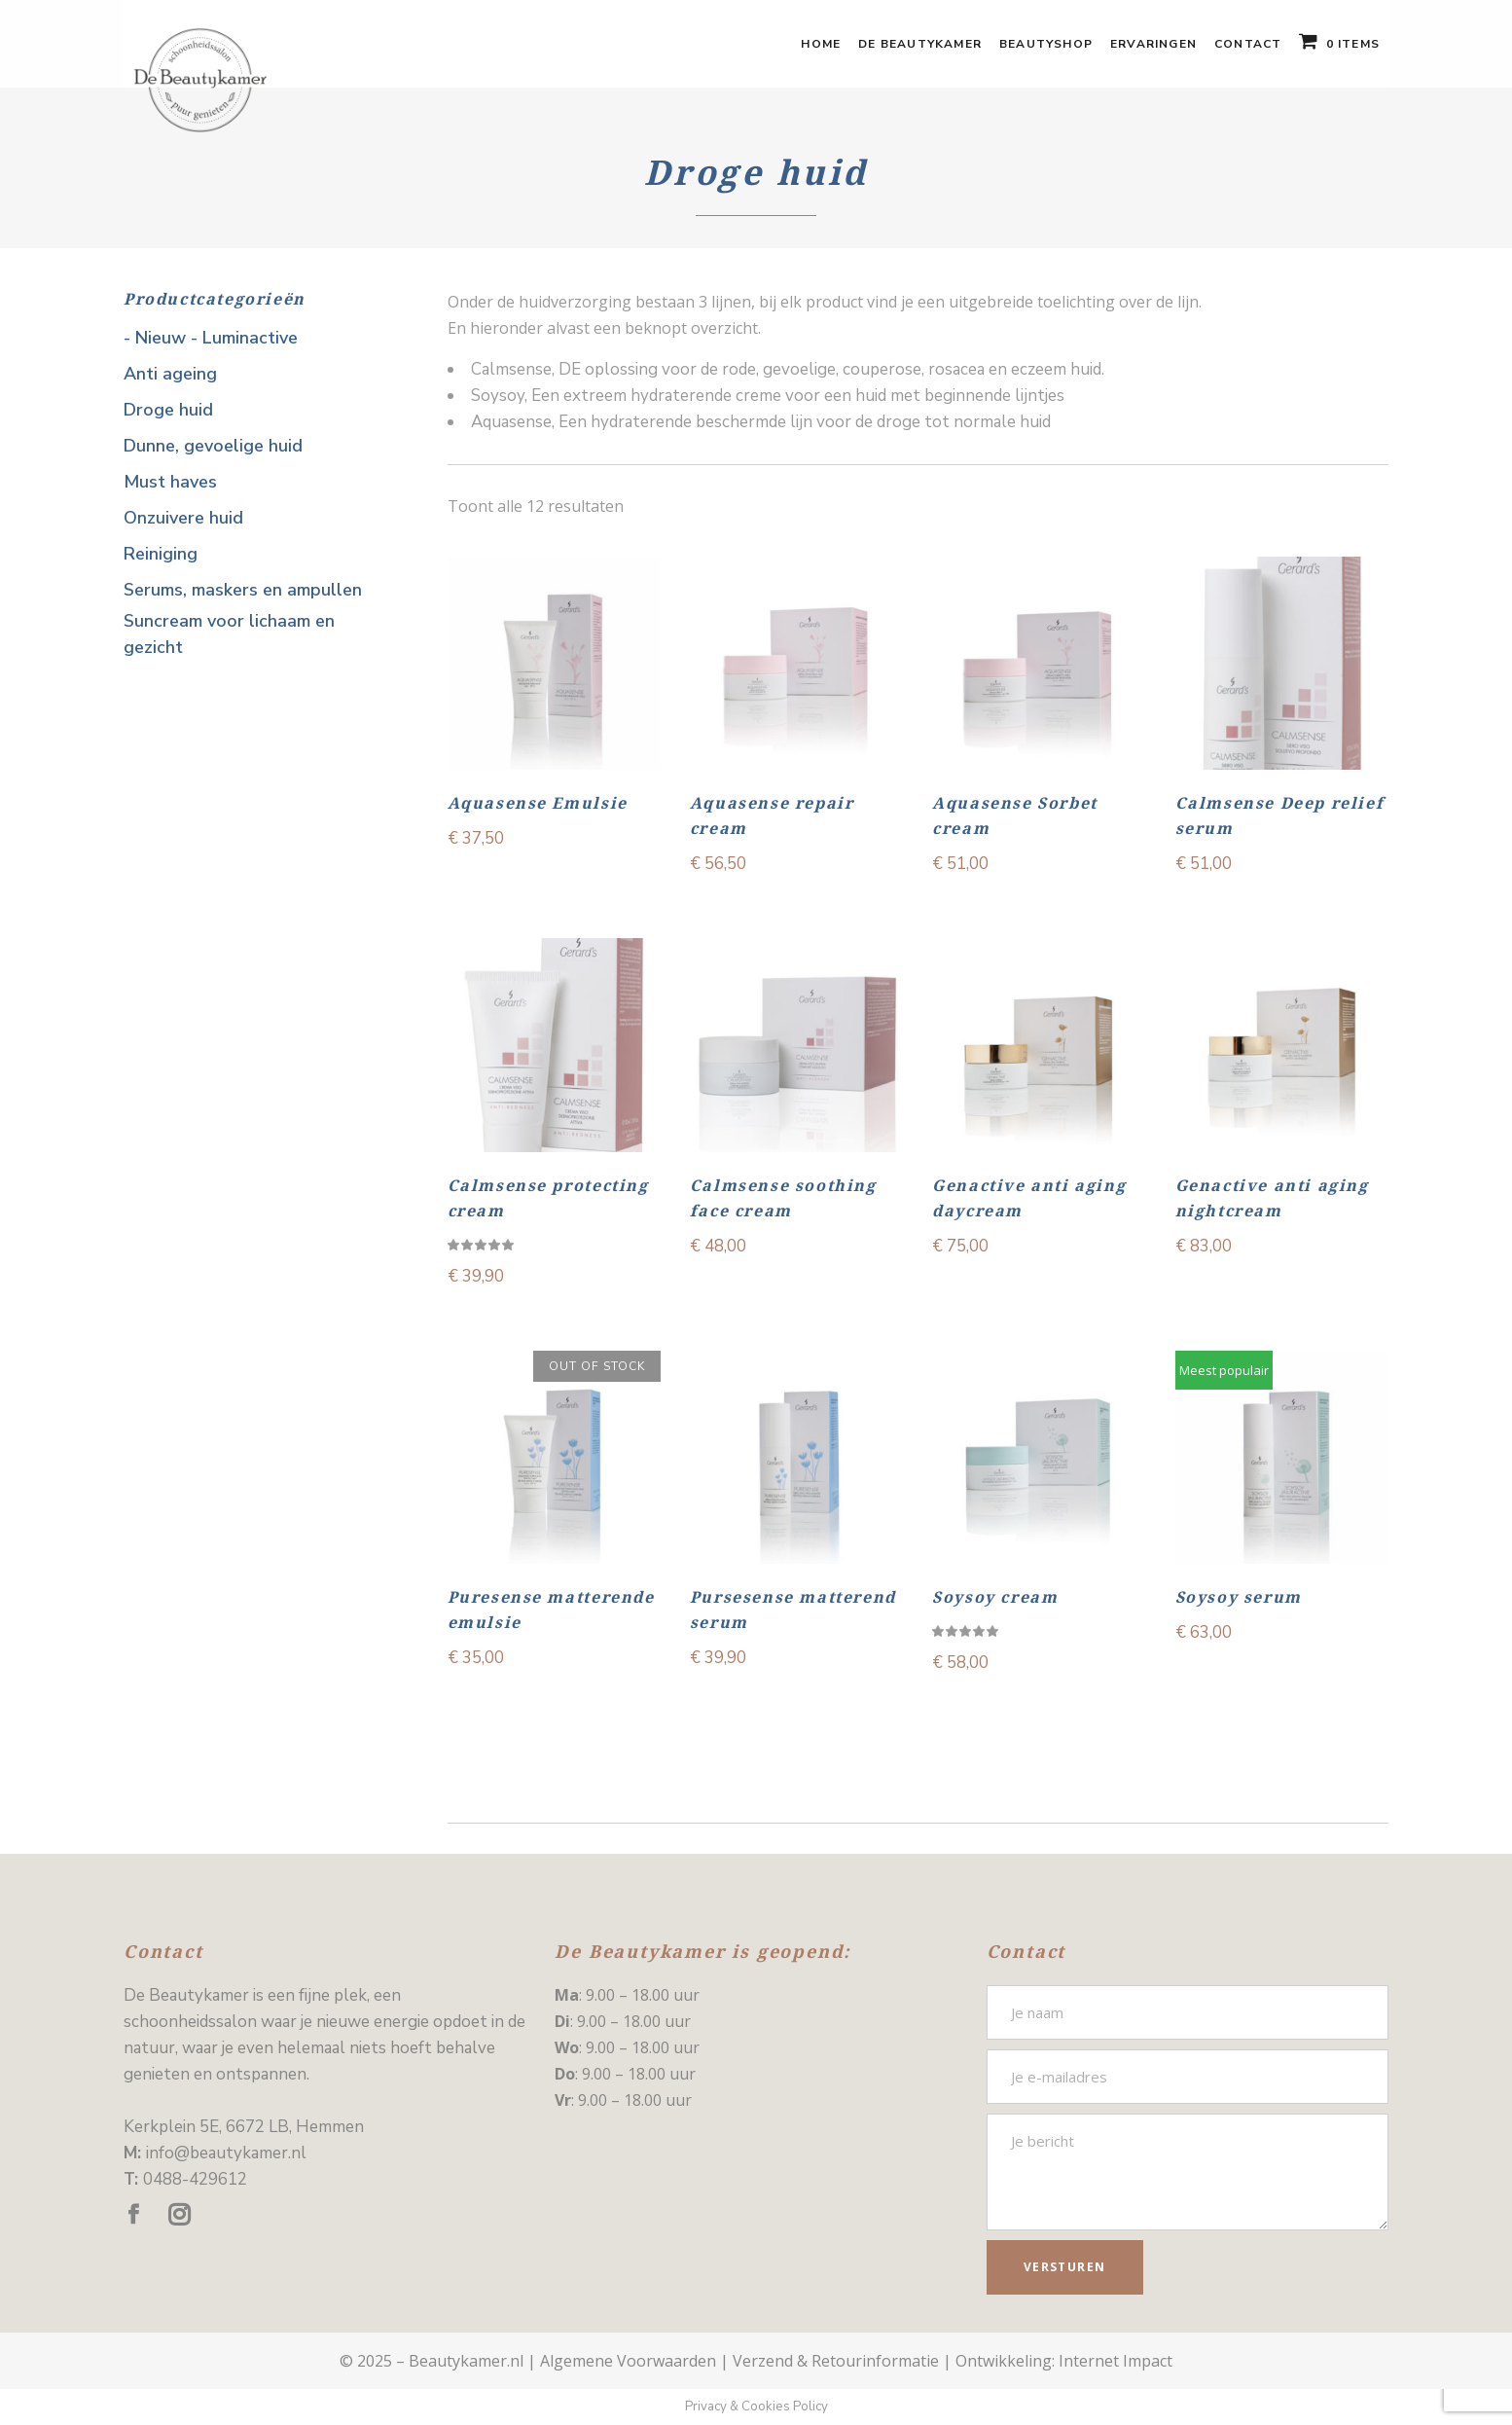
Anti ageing (170, 373)
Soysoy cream (995, 1597)
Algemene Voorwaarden (628, 2360)
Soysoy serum (1238, 1597)
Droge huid (168, 409)
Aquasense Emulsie (538, 803)
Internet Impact (1115, 2360)
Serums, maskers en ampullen (243, 589)
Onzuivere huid (183, 517)
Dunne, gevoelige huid (213, 445)
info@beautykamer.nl (226, 2153)
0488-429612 (195, 2179)
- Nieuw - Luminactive (211, 337)
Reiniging (161, 553)
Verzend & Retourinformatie (836, 2360)
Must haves (170, 481)
